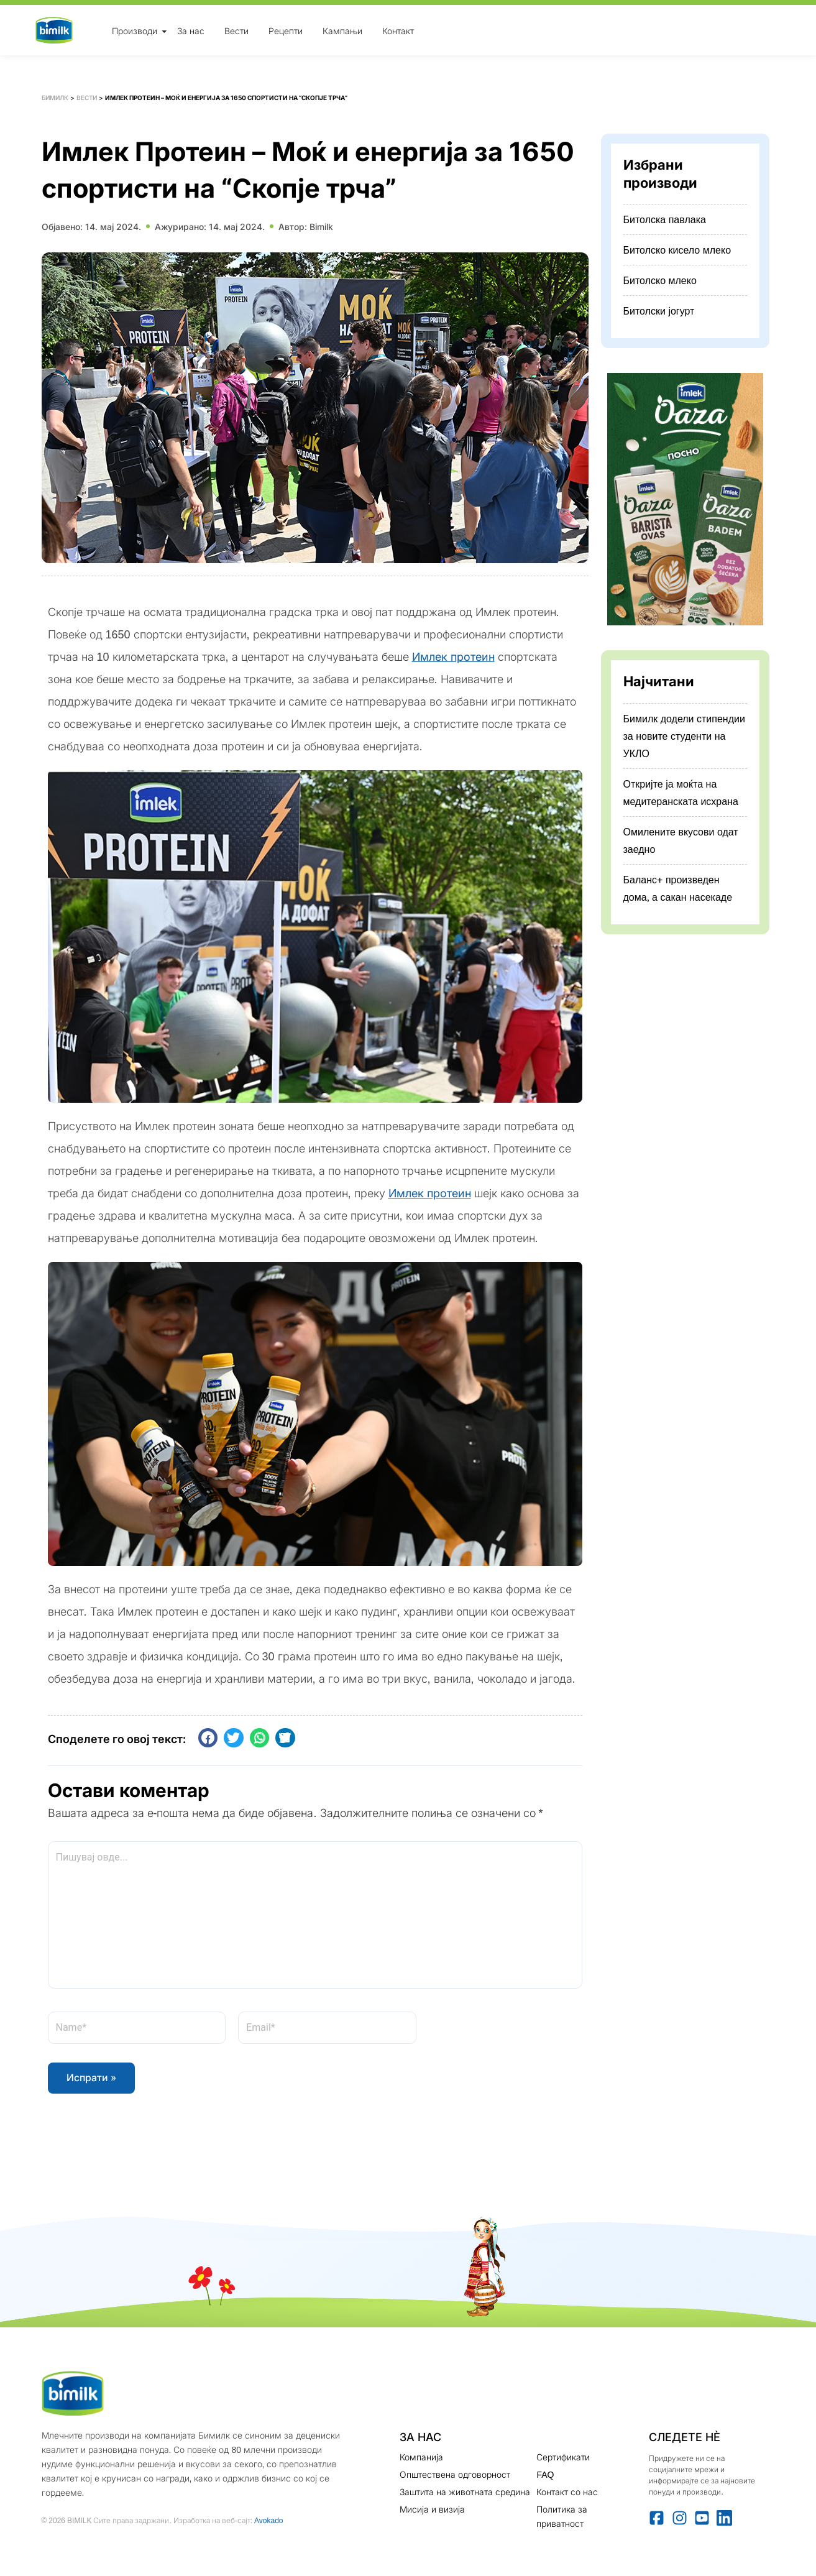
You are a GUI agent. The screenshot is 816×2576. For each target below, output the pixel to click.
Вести (236, 30)
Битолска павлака (664, 219)
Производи (134, 30)
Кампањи (342, 30)
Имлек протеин (453, 656)
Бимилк (55, 97)
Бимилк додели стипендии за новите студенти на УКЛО (684, 736)
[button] (208, 1738)
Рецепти (285, 30)
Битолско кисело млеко (677, 250)
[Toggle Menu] (164, 31)
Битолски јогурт (659, 311)
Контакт (398, 30)
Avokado (268, 2520)
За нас (190, 30)
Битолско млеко (660, 280)
